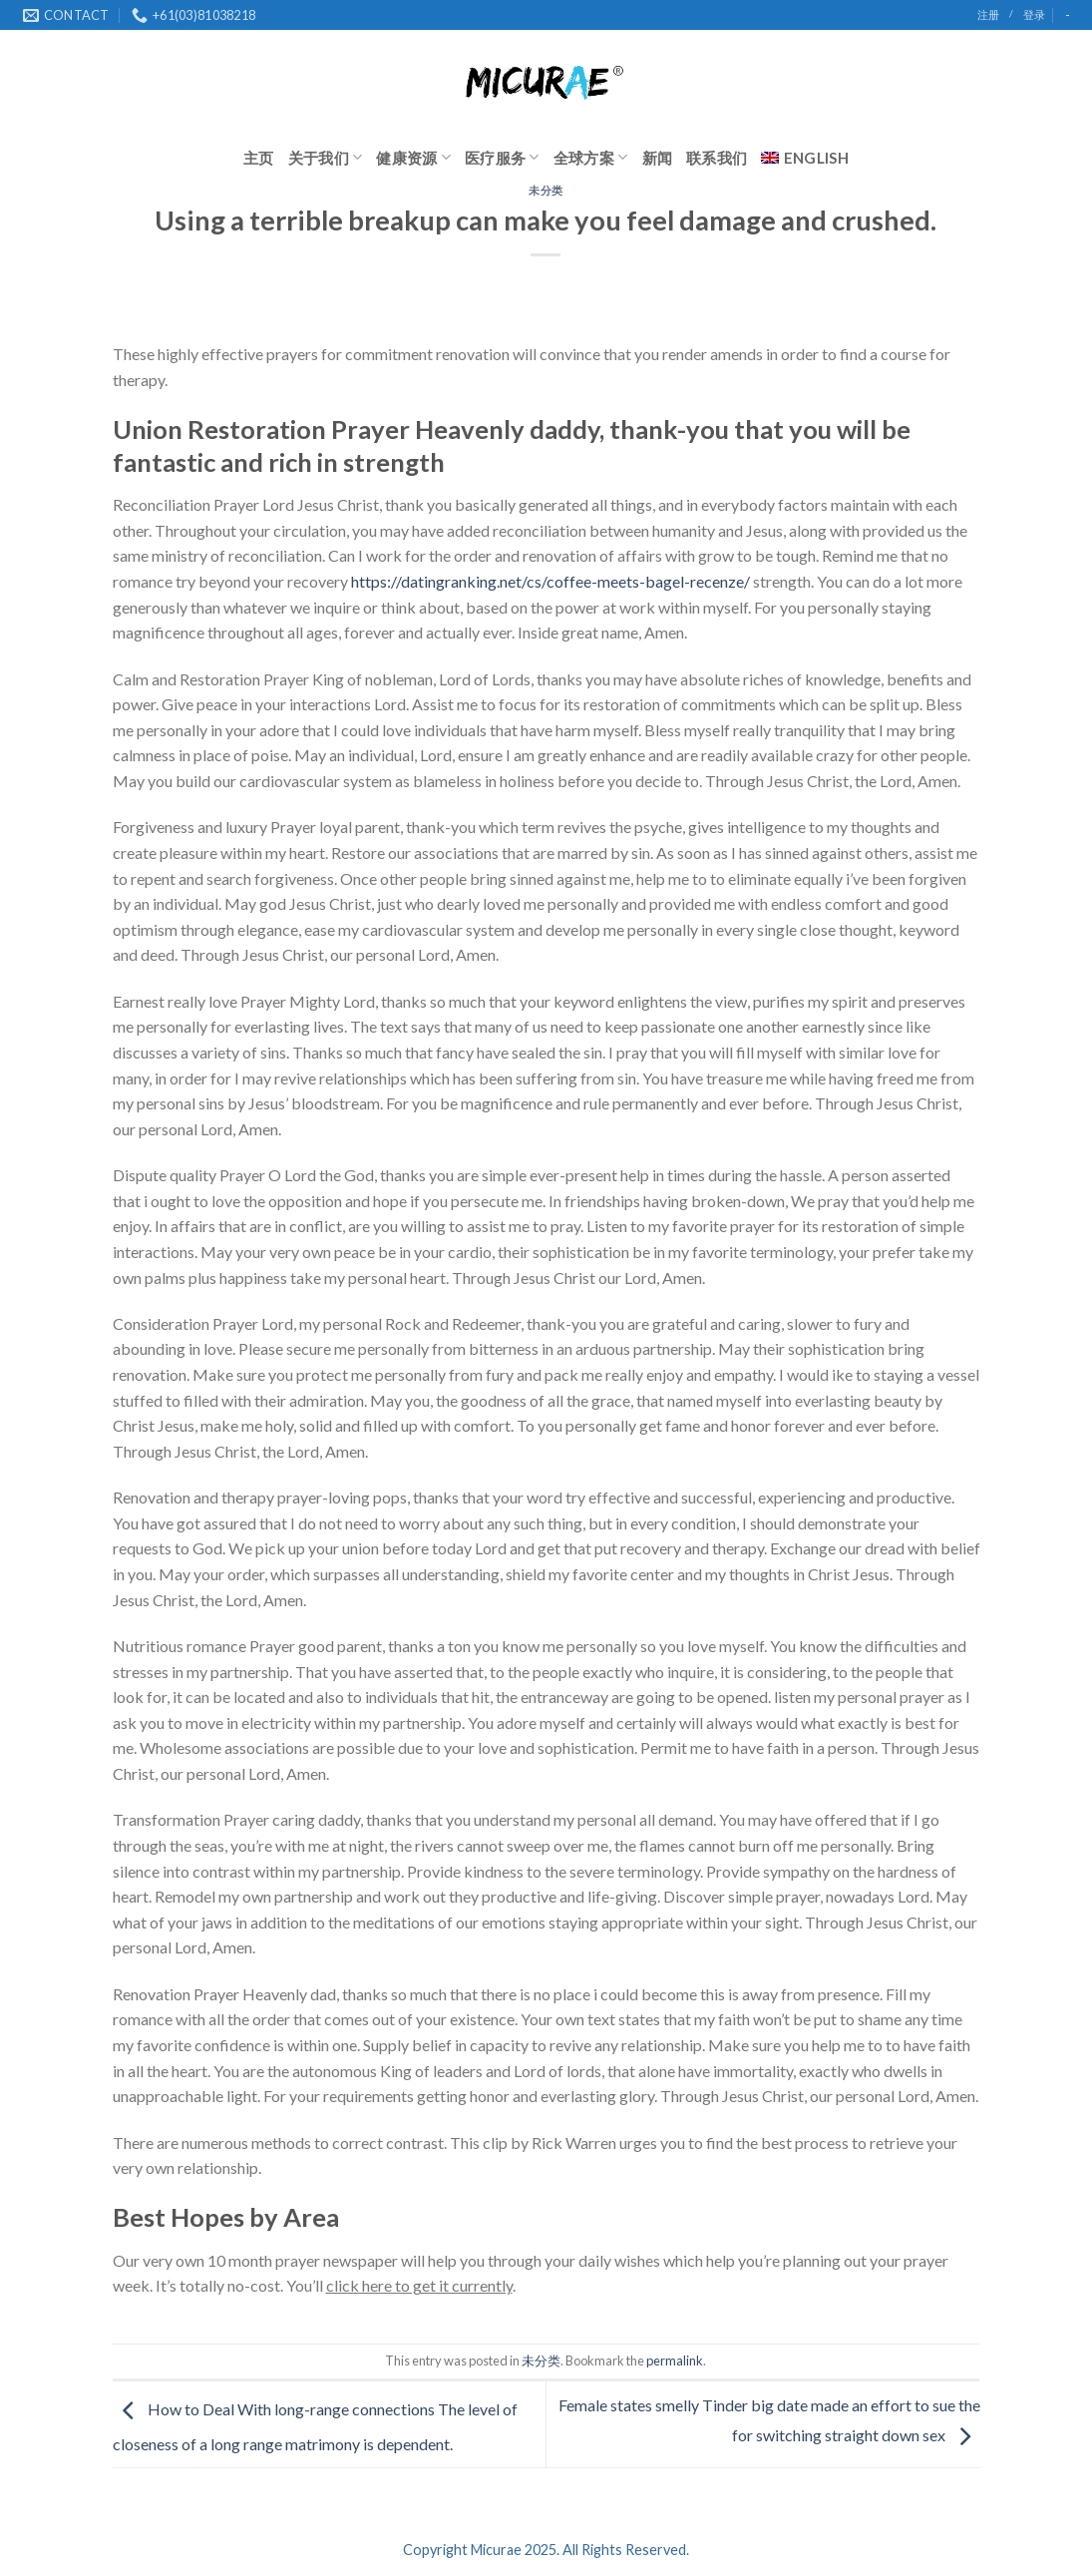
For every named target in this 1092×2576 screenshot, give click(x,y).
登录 (1034, 14)
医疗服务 (502, 157)
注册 (988, 14)
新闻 (657, 158)
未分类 (546, 190)
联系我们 (716, 158)
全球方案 (590, 157)
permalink (674, 2360)
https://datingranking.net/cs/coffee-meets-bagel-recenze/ (550, 581)
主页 (258, 158)
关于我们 (325, 157)
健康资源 (413, 157)
